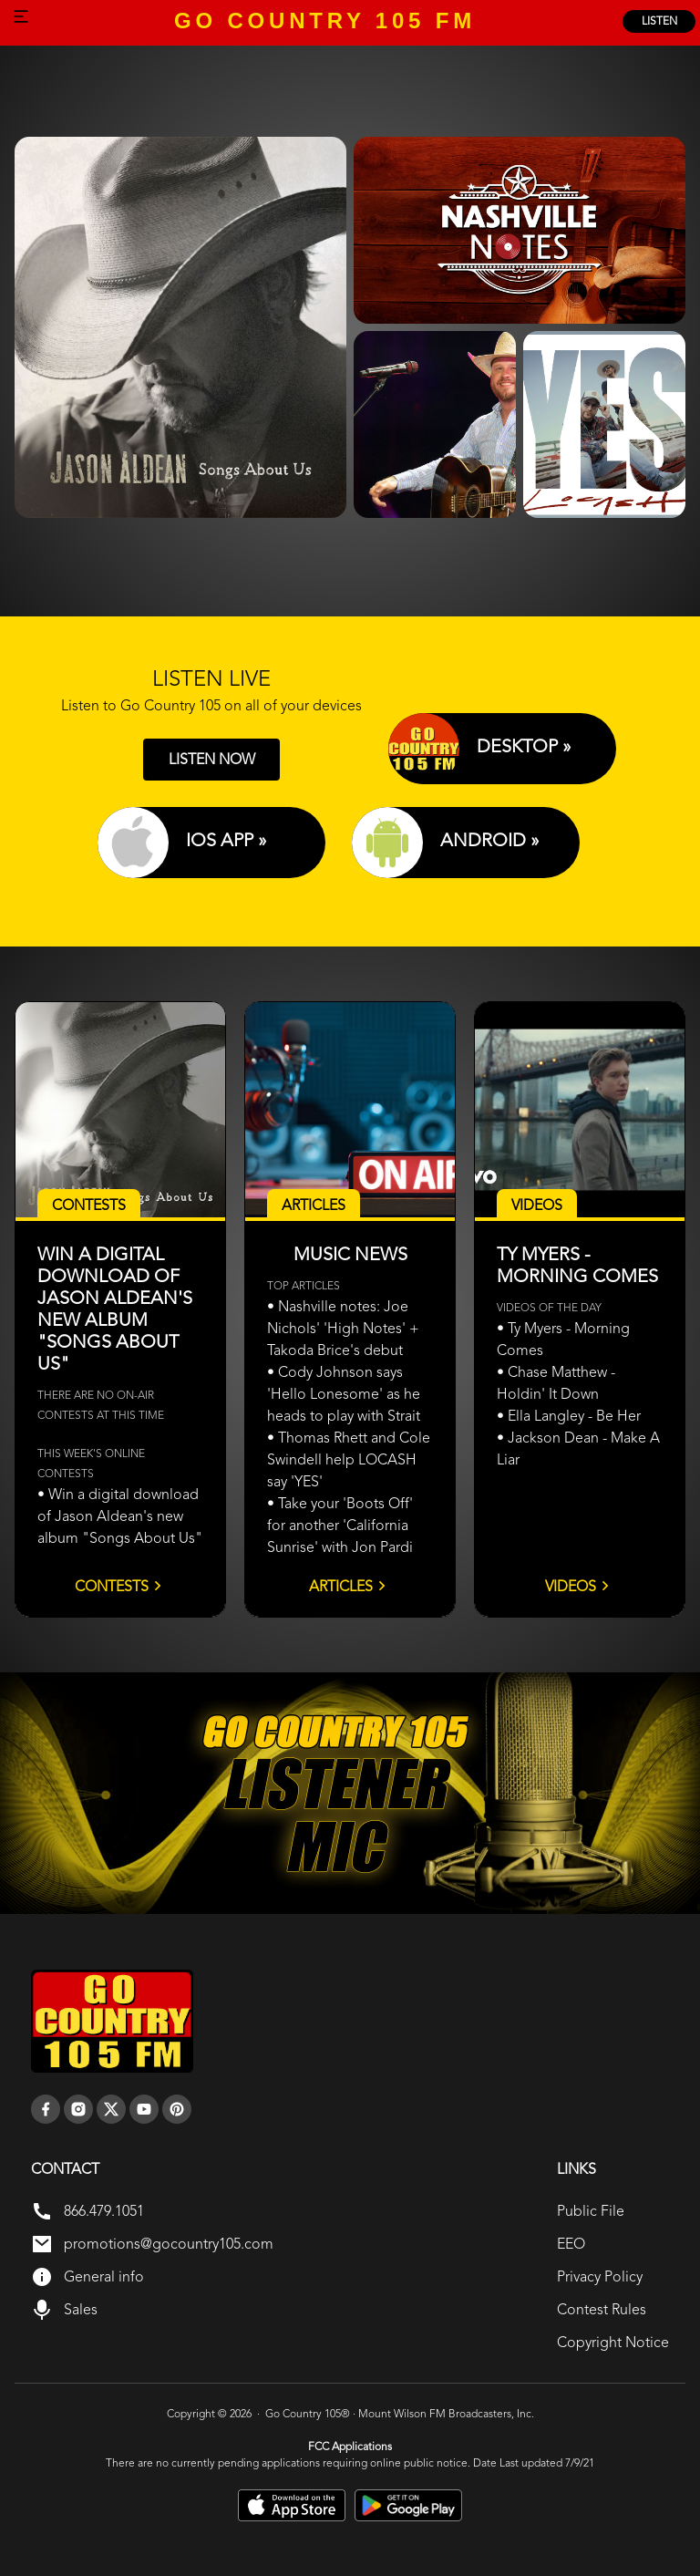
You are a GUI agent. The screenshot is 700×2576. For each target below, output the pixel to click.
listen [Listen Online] (659, 21)
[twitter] (111, 2109)
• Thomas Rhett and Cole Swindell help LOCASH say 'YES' (348, 1459)
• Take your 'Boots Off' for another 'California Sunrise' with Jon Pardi (340, 1525)
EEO (571, 2243)
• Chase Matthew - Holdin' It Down (556, 1382)
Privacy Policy (600, 2276)
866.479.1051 (104, 2210)
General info (104, 2276)
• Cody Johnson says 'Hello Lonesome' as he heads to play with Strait (343, 1393)
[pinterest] (176, 2109)
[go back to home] (112, 2022)
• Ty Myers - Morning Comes (563, 1339)
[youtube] (144, 2109)
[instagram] (78, 2109)
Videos (579, 1586)
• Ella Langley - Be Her (569, 1415)
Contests (121, 1586)
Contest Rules (601, 2309)
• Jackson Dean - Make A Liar (578, 1448)
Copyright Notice (613, 2342)
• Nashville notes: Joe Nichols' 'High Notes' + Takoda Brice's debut (343, 1328)
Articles (350, 1586)
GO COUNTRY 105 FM (325, 20)
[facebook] (45, 2109)
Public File (590, 2210)
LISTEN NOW (212, 759)
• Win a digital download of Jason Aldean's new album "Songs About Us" (119, 1516)
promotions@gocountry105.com (168, 2243)
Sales (81, 2309)
